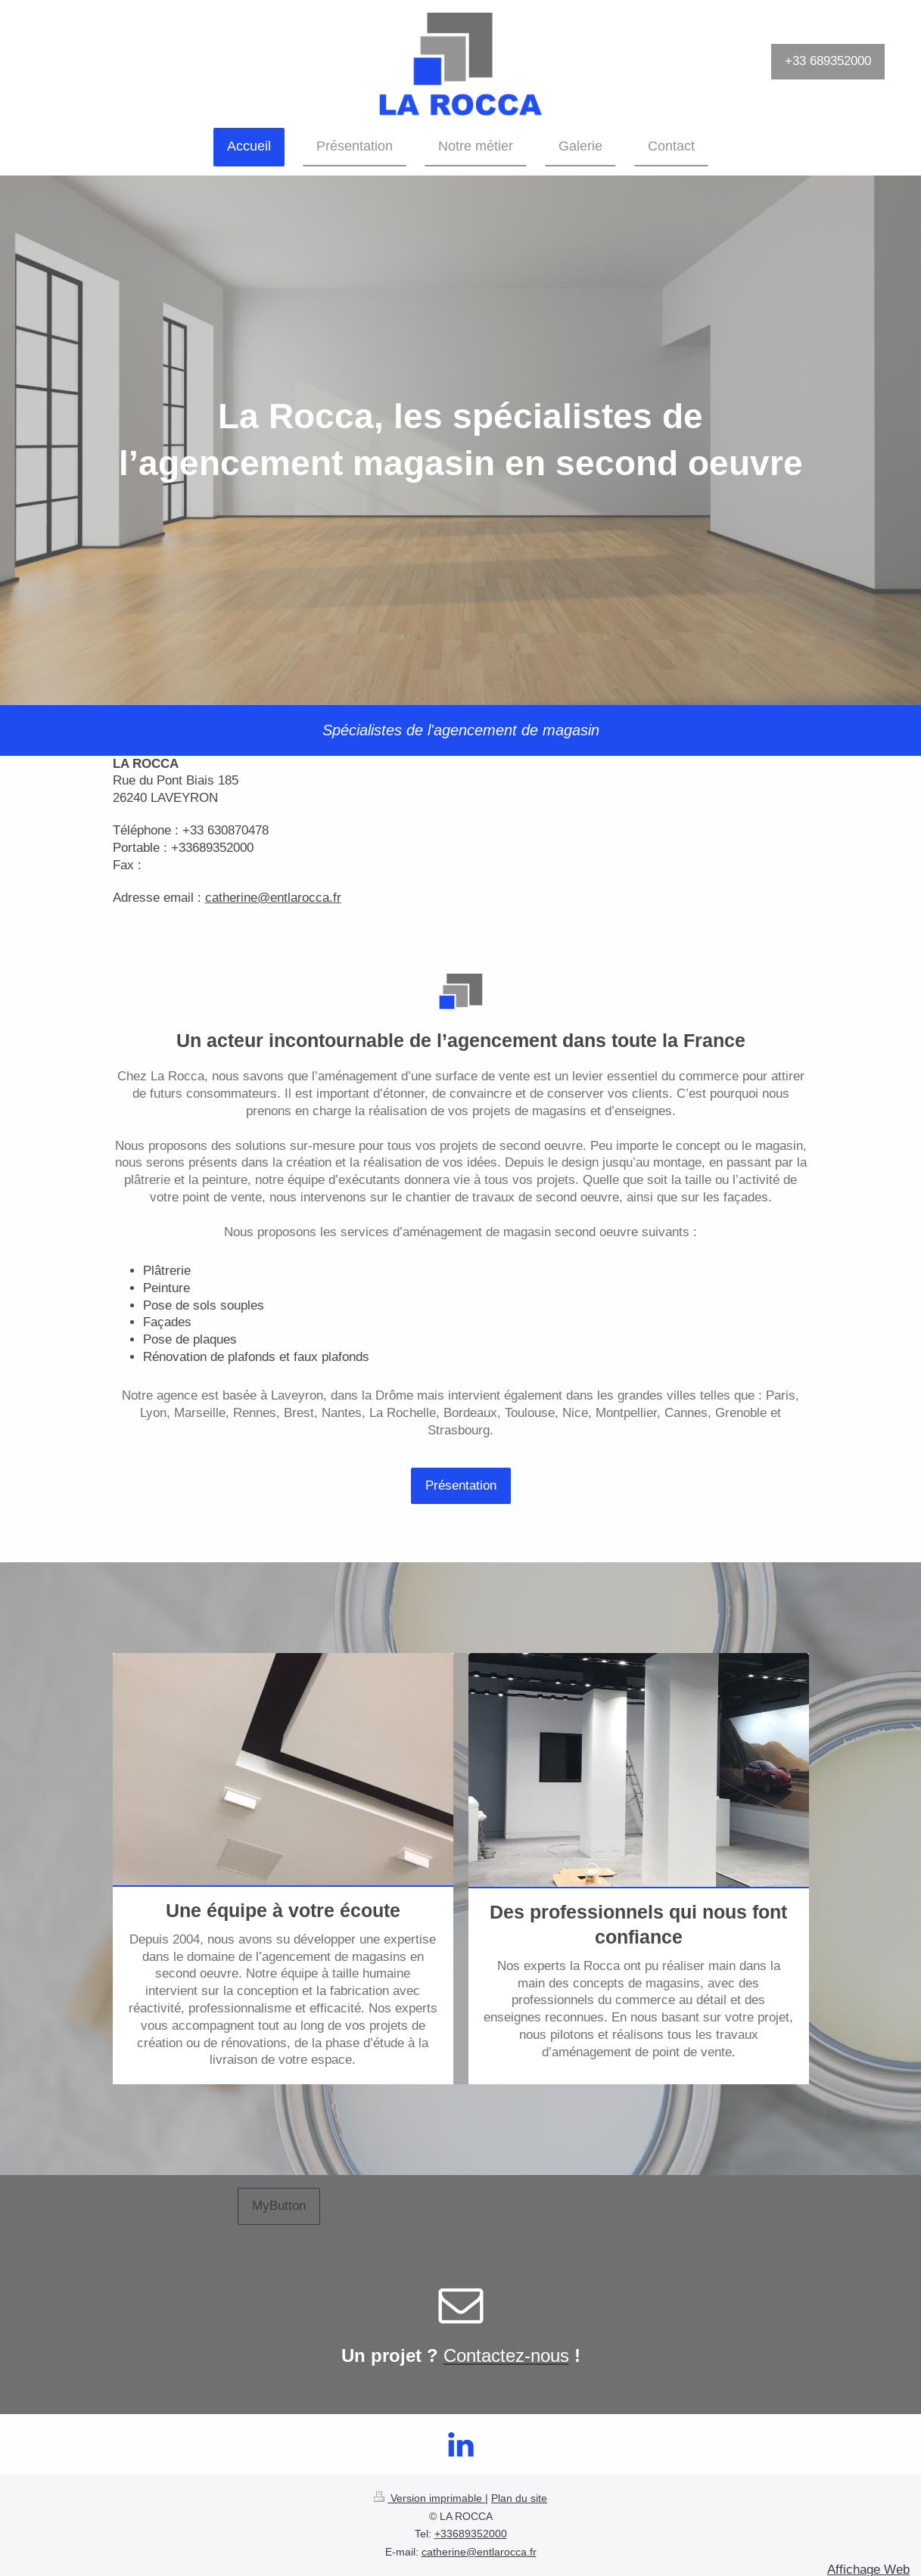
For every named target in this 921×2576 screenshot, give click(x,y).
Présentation (460, 1485)
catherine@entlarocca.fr (479, 2552)
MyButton (279, 2205)
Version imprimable (429, 2498)
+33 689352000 (828, 61)
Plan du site (519, 2498)
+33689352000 (470, 2534)
